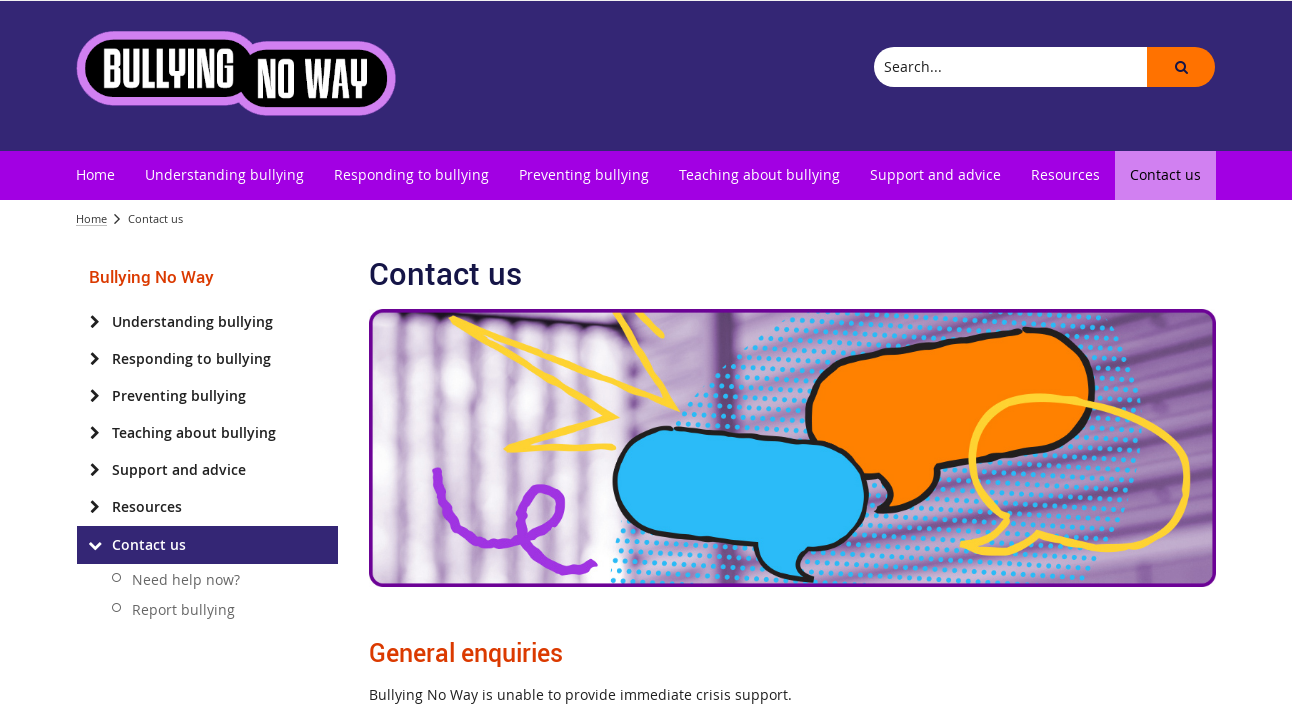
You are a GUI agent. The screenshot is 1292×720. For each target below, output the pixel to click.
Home (91, 218)
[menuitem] (95, 175)
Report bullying (183, 609)
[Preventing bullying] (94, 396)
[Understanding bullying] (94, 322)
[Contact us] (94, 545)
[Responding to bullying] (94, 359)
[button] (1181, 67)
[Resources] (94, 507)
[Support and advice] (94, 470)
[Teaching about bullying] (94, 433)
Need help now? (186, 579)
